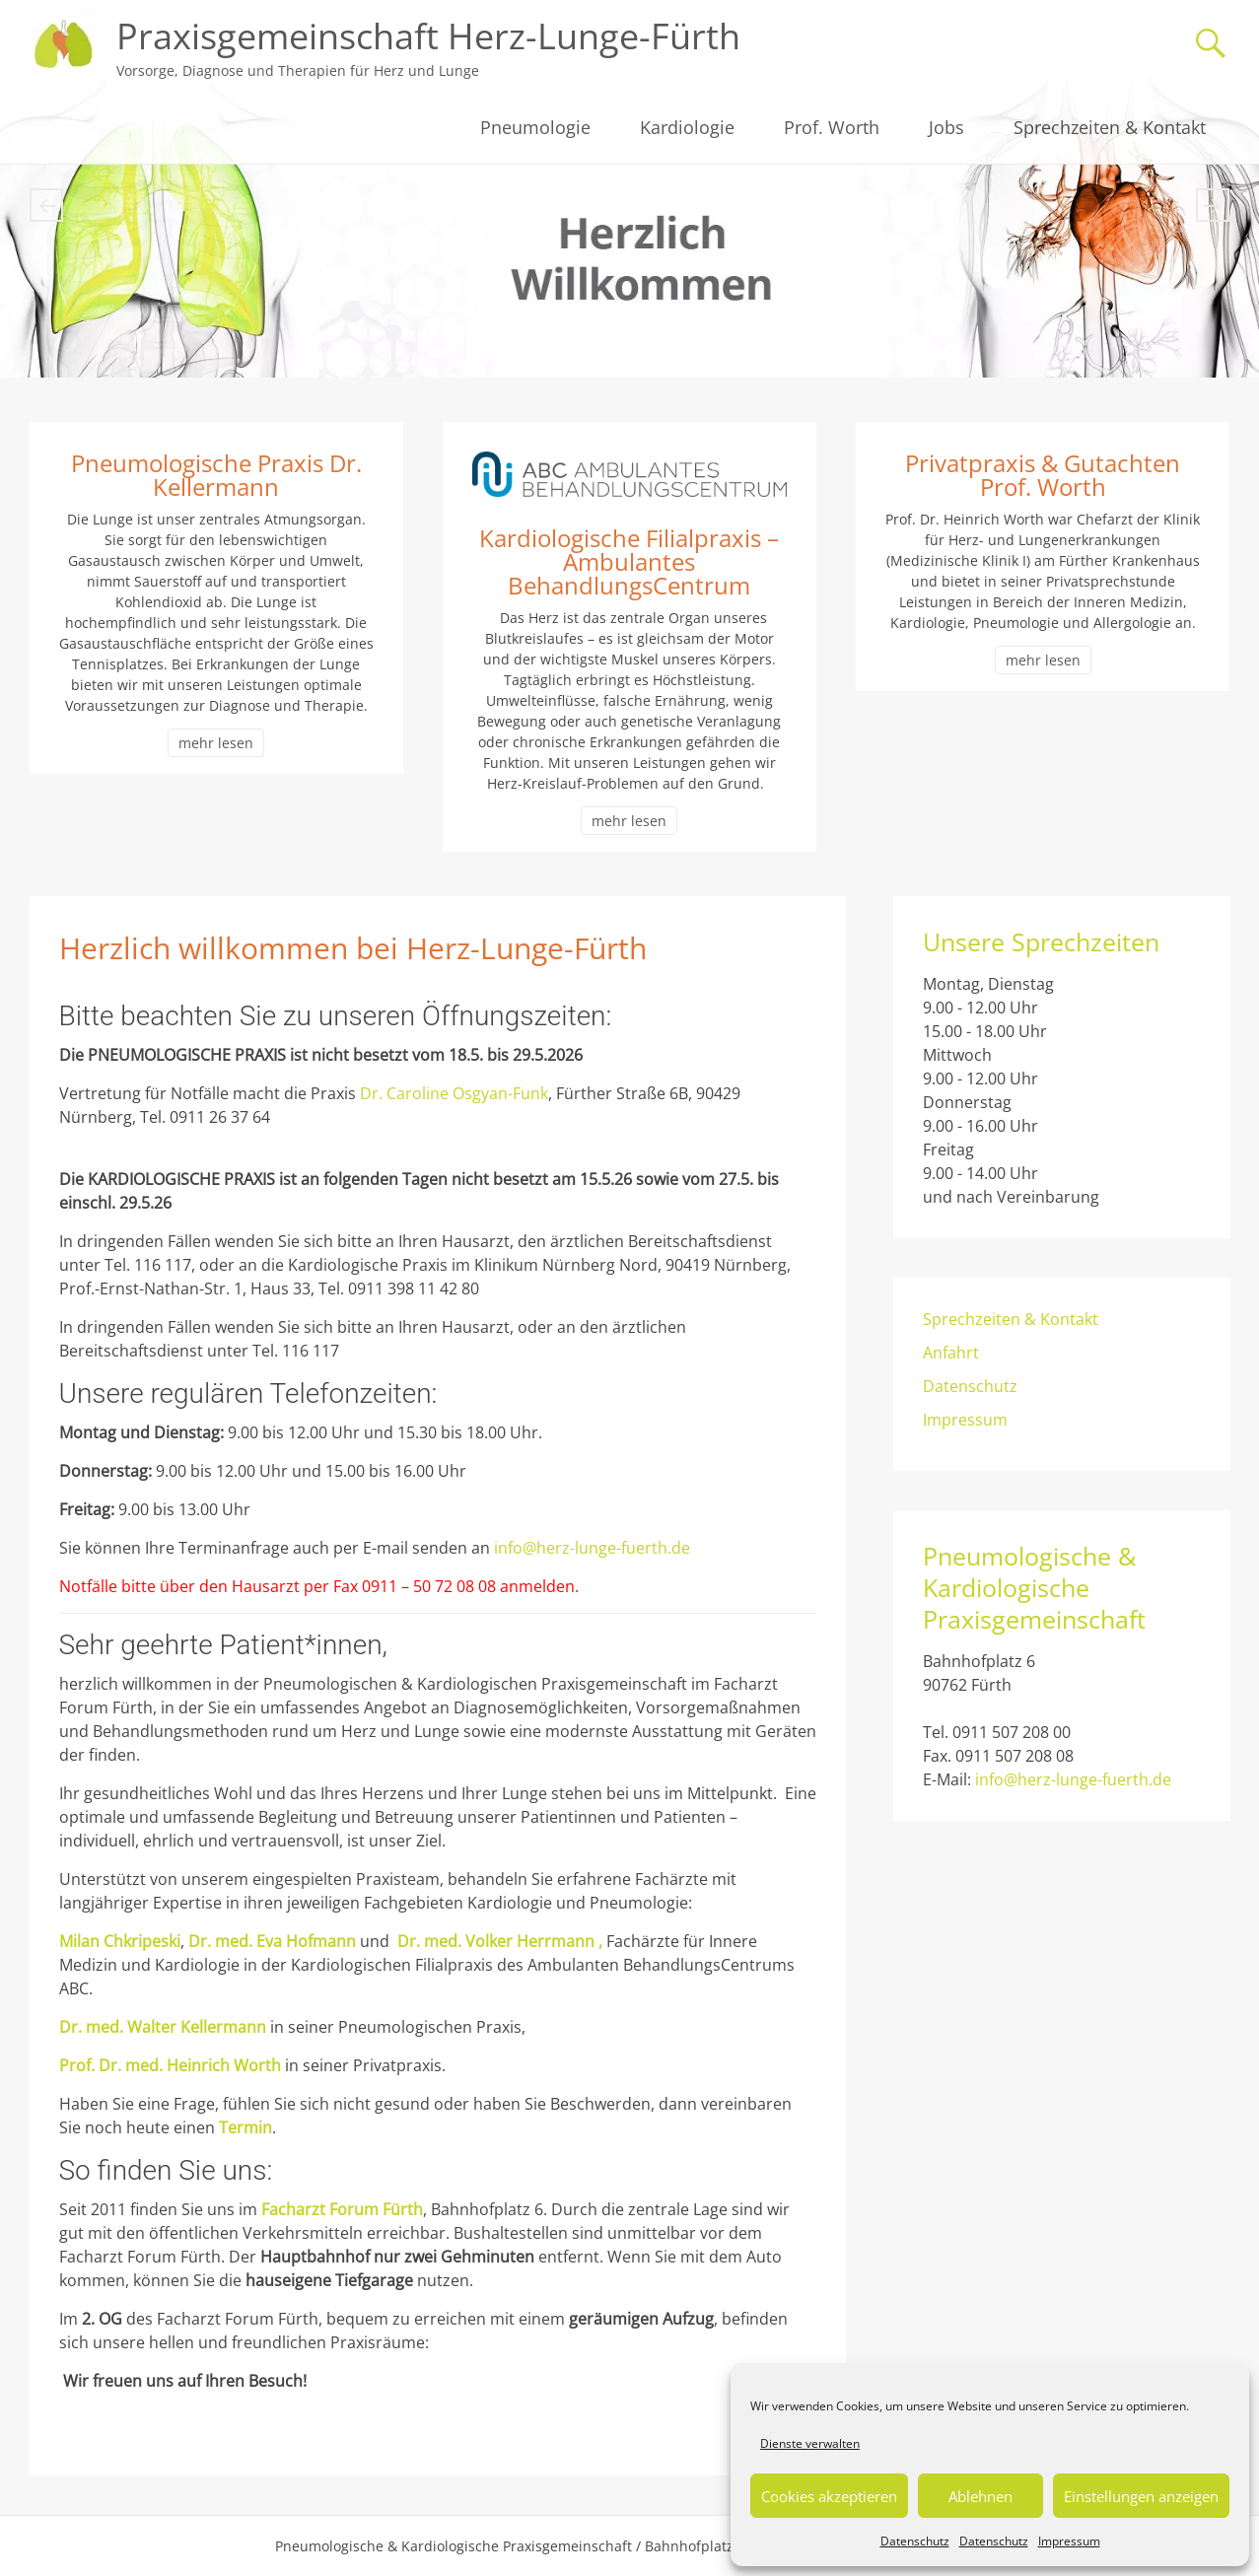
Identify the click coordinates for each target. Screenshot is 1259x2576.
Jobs (946, 127)
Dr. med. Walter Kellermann (162, 2027)
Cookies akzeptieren (829, 2496)
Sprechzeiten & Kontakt (1110, 127)
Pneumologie (535, 127)
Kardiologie (687, 127)
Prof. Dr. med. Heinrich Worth (170, 2065)
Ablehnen (980, 2496)
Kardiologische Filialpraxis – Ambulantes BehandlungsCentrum (629, 561)
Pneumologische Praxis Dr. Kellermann (216, 475)
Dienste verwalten (810, 2443)
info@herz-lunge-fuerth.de (592, 1548)
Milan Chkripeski (119, 1941)
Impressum (1069, 2541)
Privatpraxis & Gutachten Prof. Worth (1042, 475)
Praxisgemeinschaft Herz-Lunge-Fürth (428, 36)
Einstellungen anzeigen (1141, 2496)
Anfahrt (951, 1352)
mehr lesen (215, 742)
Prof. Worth (831, 127)
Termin (245, 2127)
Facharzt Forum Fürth (342, 2209)
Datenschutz (914, 2541)
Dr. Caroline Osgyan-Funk (454, 1093)
